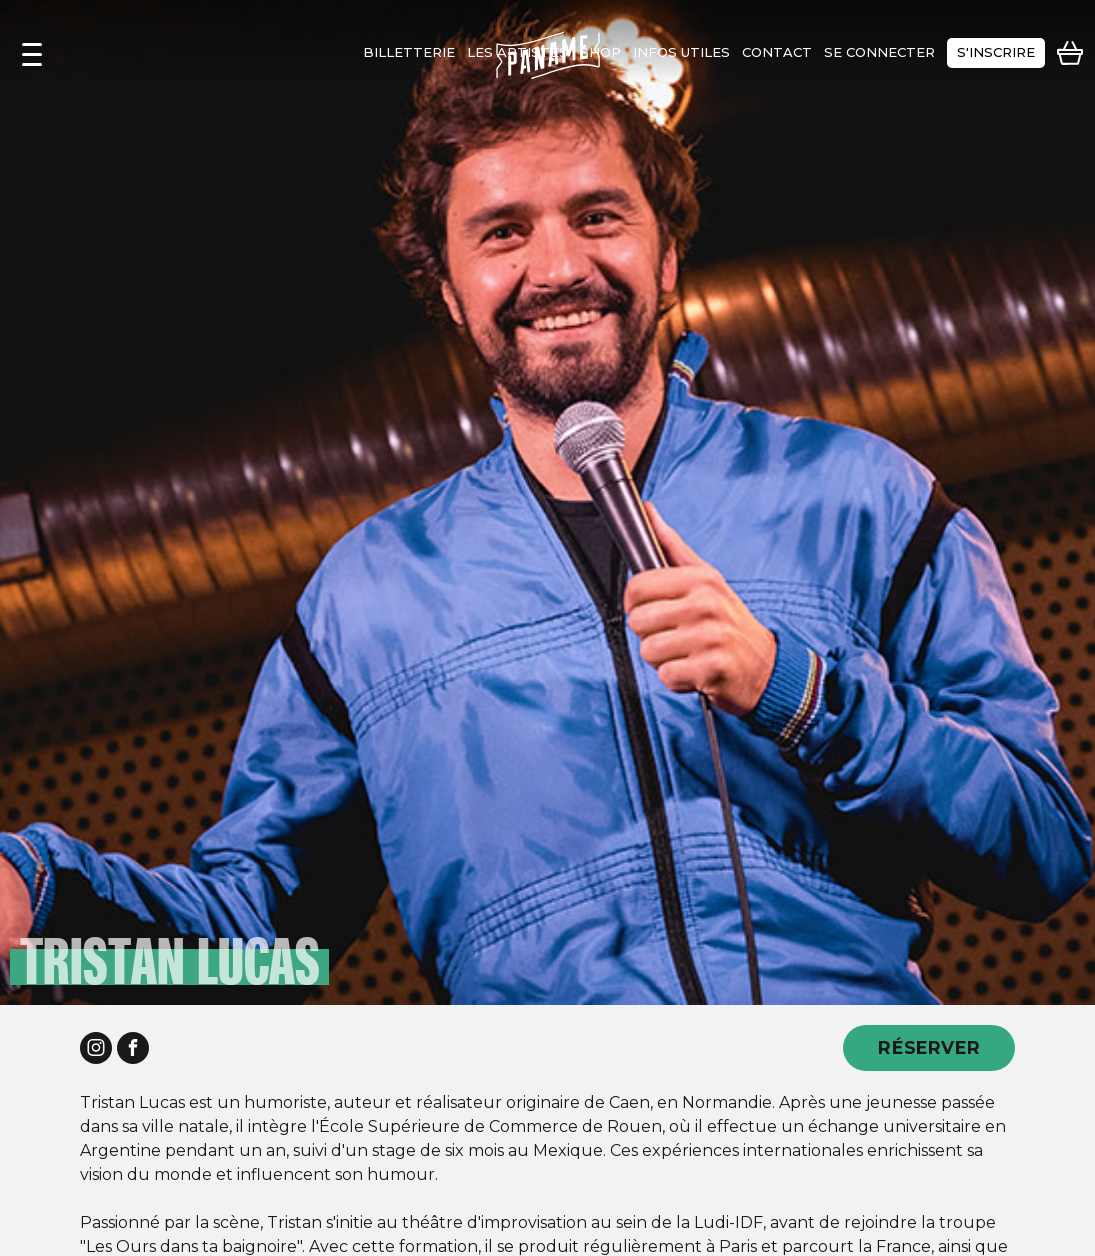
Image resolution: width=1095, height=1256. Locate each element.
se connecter (879, 52)
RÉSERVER (929, 1047)
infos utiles (681, 52)
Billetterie (409, 52)
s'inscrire (996, 52)
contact (777, 52)
